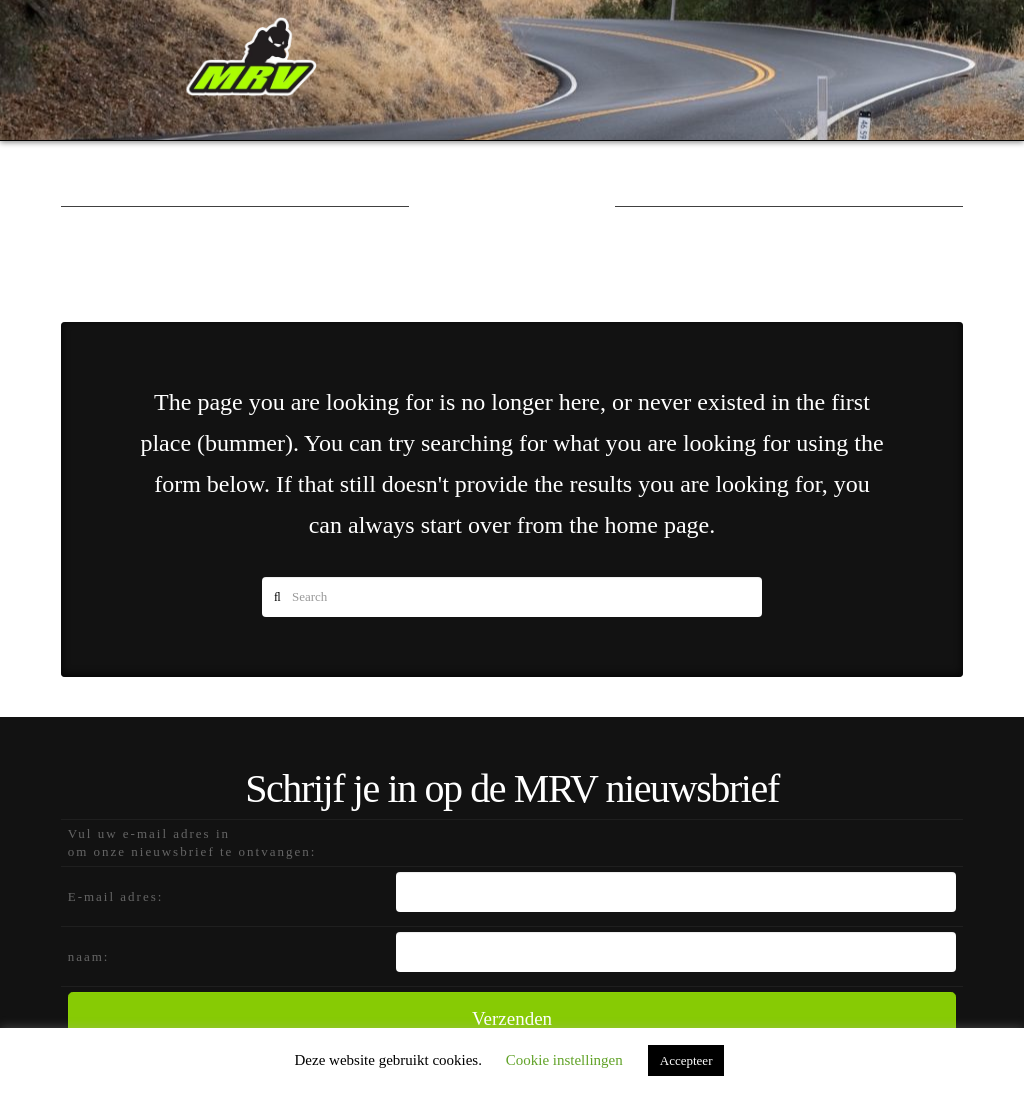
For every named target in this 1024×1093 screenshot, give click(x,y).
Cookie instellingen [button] (564, 1060)
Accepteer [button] (686, 1060)
